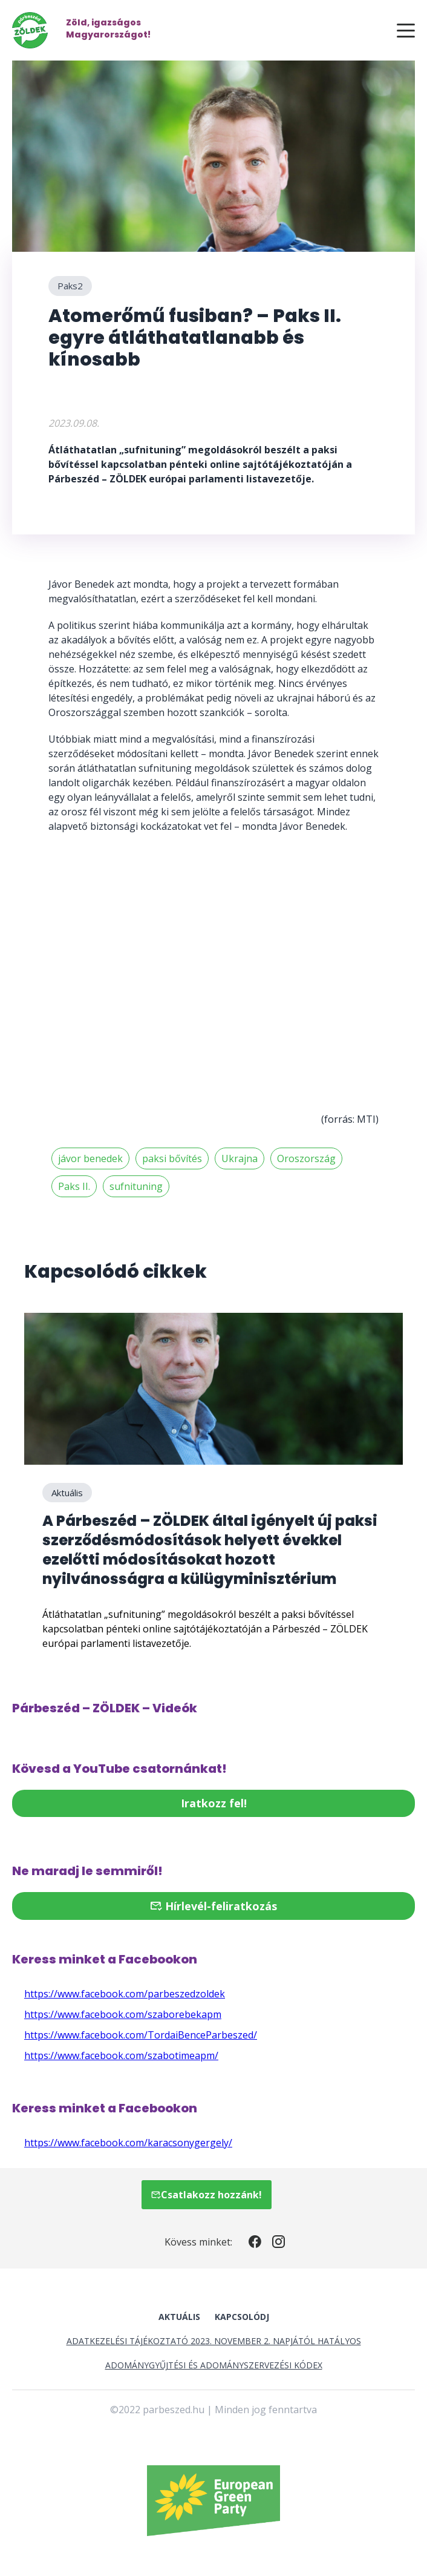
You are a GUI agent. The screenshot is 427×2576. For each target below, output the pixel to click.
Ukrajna (239, 1158)
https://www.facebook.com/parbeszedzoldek (124, 1993)
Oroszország (306, 1158)
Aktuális (67, 1493)
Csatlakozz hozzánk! (206, 2194)
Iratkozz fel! (214, 1803)
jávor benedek (90, 1158)
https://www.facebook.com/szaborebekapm (122, 2014)
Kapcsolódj (242, 2316)
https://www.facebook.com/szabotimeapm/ (121, 2055)
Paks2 (70, 286)
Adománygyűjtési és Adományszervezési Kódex (213, 2365)
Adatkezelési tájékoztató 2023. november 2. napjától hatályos (214, 2341)
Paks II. (74, 1186)
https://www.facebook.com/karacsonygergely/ (128, 2142)
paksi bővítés (172, 1158)
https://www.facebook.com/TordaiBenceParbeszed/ (140, 2035)
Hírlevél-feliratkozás (213, 1906)
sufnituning (136, 1186)
